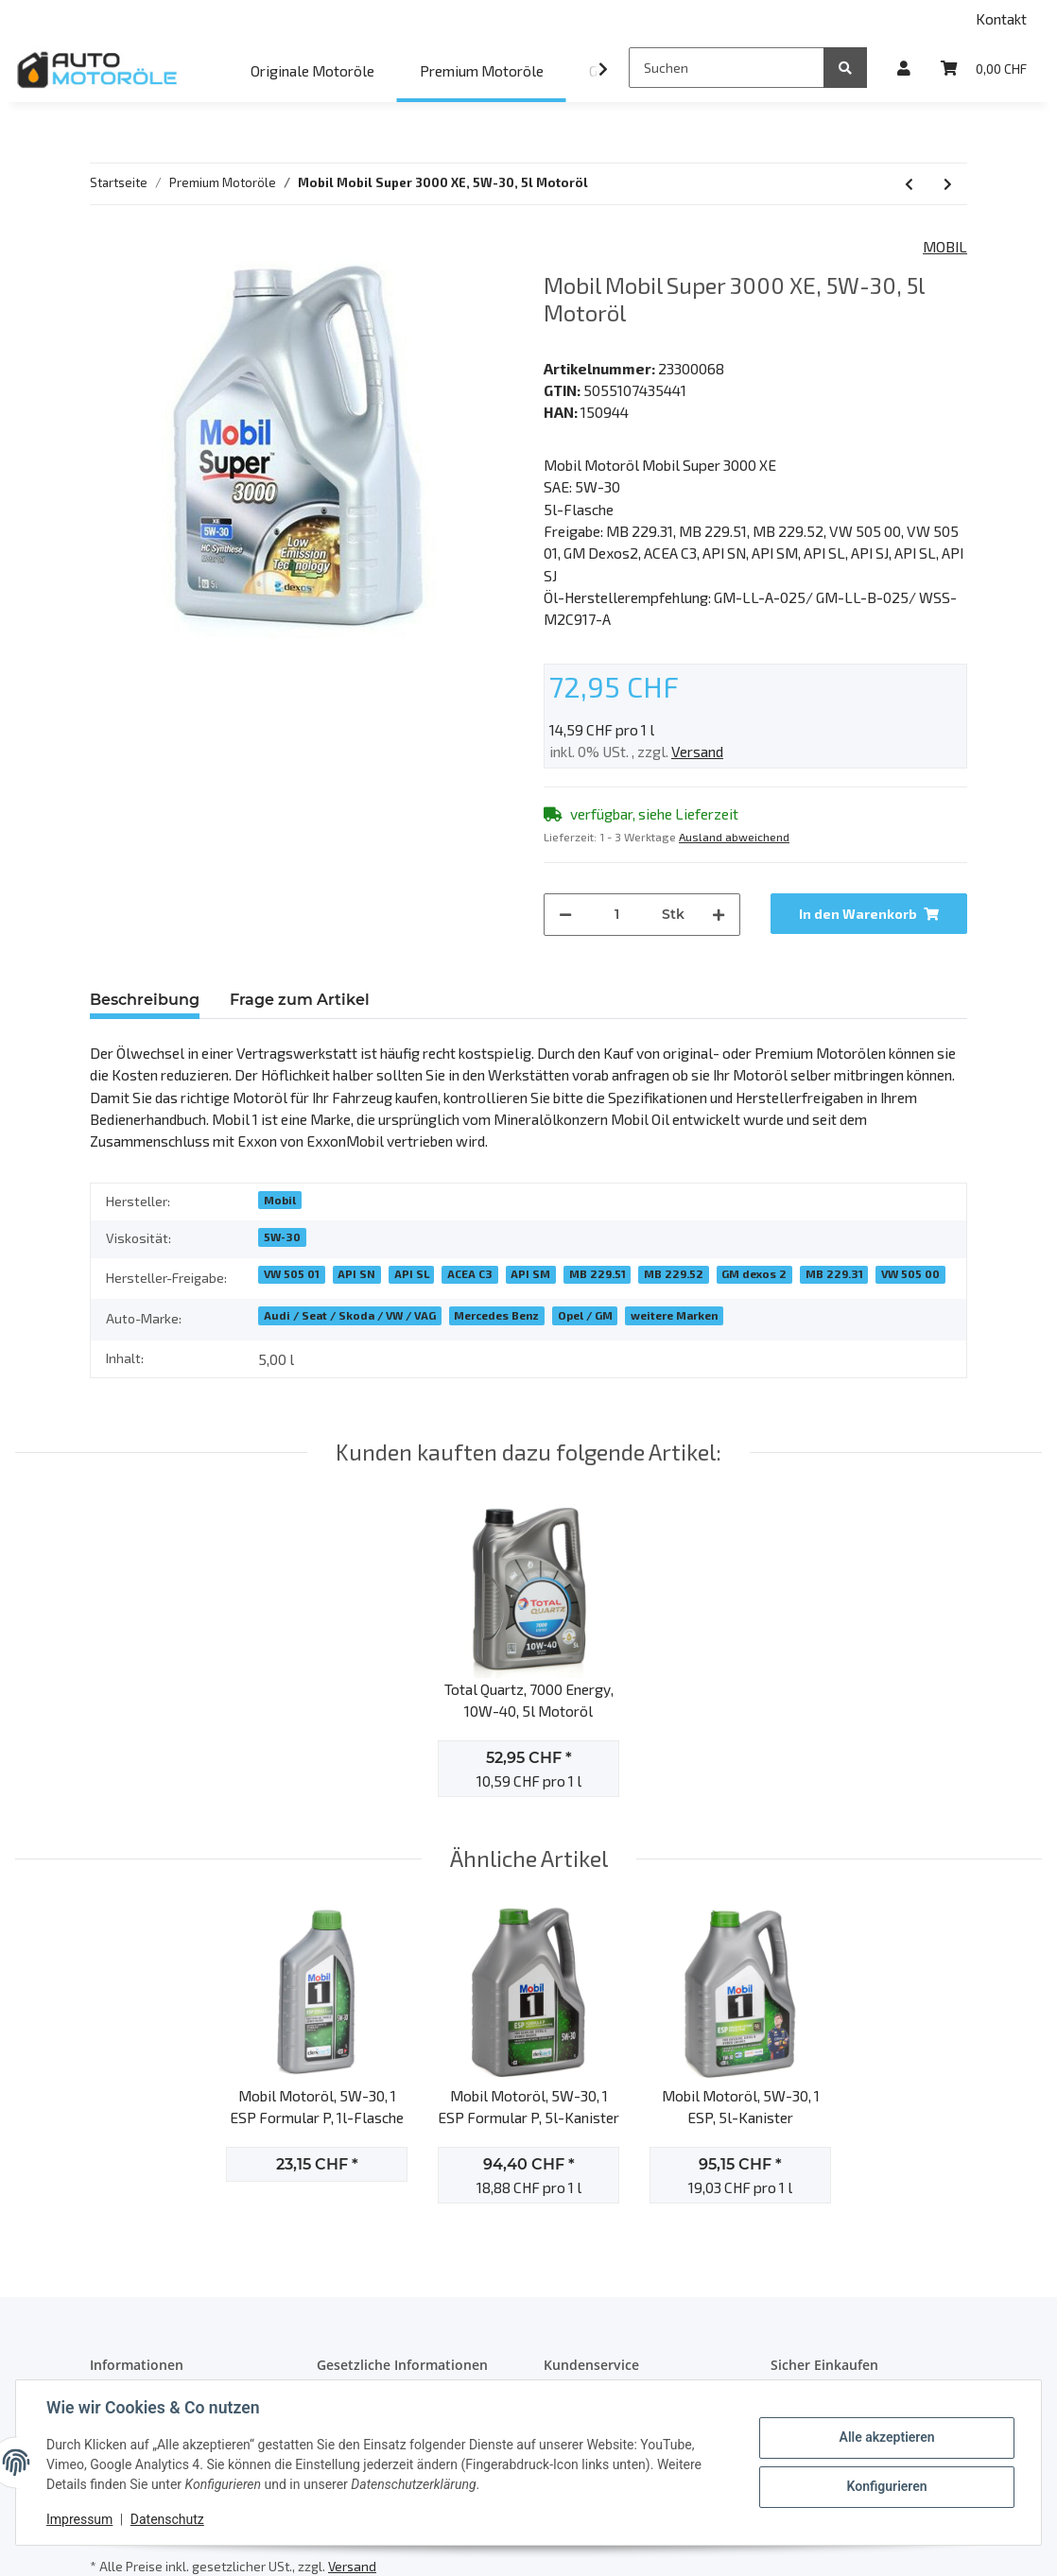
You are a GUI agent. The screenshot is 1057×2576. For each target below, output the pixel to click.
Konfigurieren (886, 2486)
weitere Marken (674, 1315)
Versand (697, 751)
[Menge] (617, 914)
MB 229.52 (673, 1273)
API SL (411, 1273)
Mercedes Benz (496, 1315)
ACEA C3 (470, 1273)
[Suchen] (726, 67)
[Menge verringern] (565, 914)
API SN (356, 1273)
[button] (904, 67)
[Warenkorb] (984, 67)
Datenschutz (167, 2519)
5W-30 (282, 1236)
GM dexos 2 (754, 1273)
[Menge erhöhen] (718, 914)
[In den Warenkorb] (869, 913)
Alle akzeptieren (886, 2437)
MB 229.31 (834, 1273)
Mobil (280, 1199)
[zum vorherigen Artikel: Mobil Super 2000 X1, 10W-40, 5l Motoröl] (909, 184)
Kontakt (1001, 18)
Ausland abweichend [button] (734, 836)
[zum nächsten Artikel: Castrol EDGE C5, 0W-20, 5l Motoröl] (947, 184)
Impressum (79, 2519)
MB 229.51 (597, 1273)
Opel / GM (585, 1315)
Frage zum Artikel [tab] (300, 1000)
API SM (530, 1273)
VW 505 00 (910, 1273)
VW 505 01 (292, 1273)
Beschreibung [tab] (144, 1000)
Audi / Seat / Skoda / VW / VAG (350, 1315)
